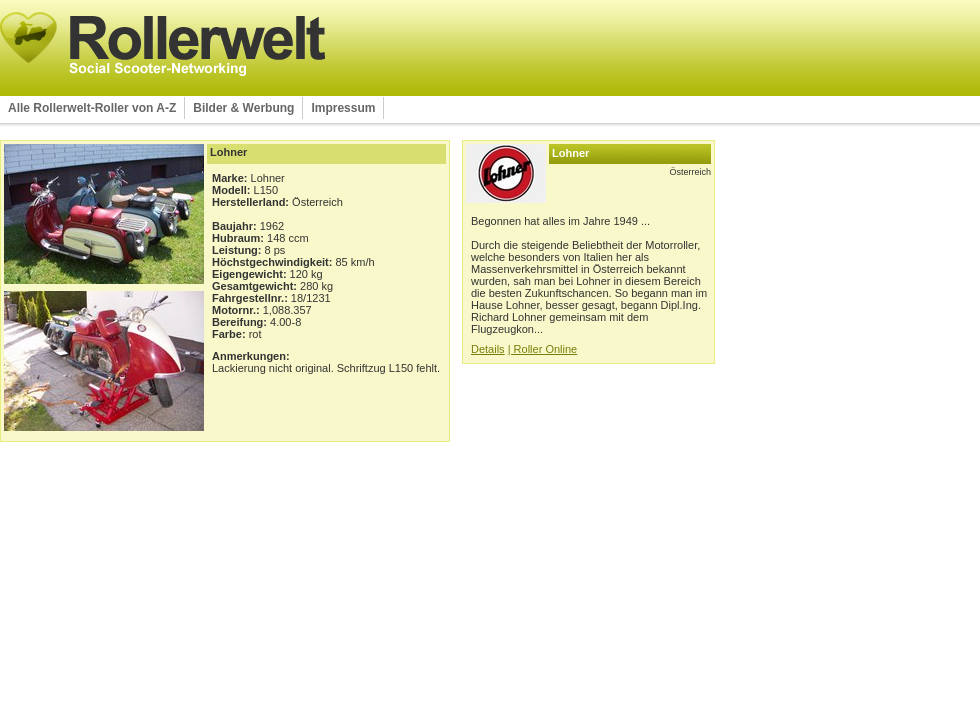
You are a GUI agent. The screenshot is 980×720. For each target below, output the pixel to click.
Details (488, 349)
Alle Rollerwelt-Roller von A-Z (92, 108)
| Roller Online (543, 349)
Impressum (343, 108)
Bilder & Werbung (243, 108)
